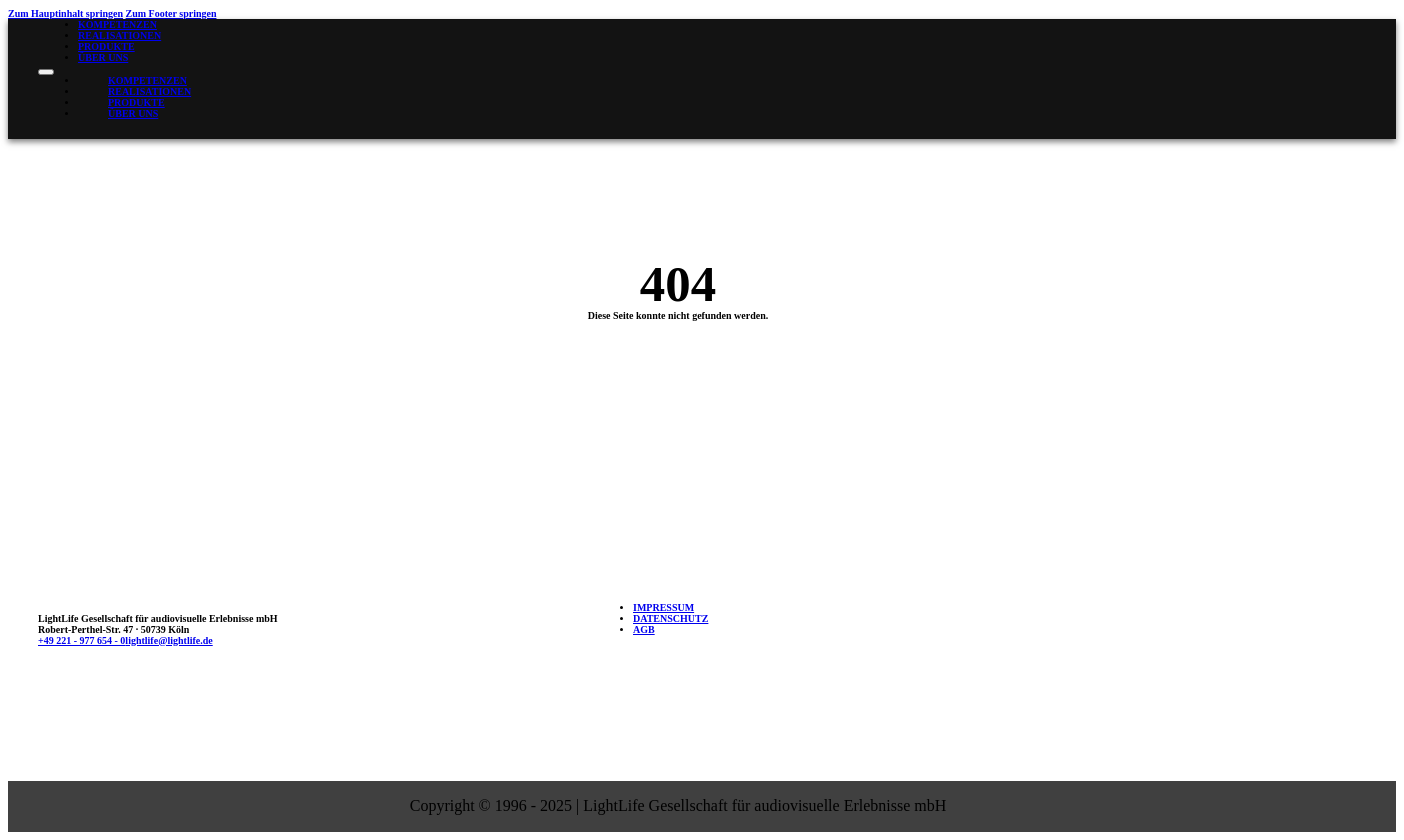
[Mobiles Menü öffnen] (46, 72)
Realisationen (119, 35)
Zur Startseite (685, 376)
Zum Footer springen (171, 13)
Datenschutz (670, 618)
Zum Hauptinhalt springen (65, 13)
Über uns (103, 57)
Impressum (663, 607)
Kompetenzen (117, 24)
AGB (644, 629)
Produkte (106, 46)
